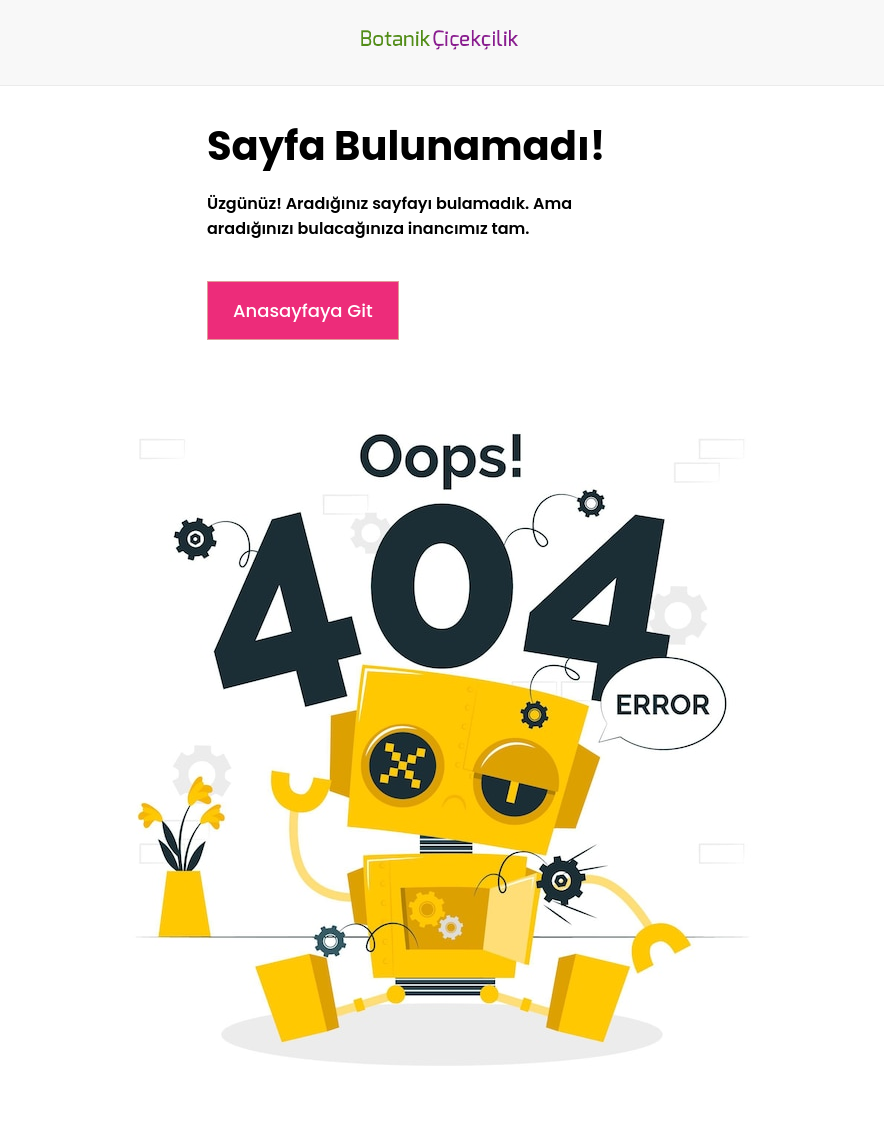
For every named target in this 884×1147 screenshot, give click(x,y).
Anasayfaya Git (303, 310)
